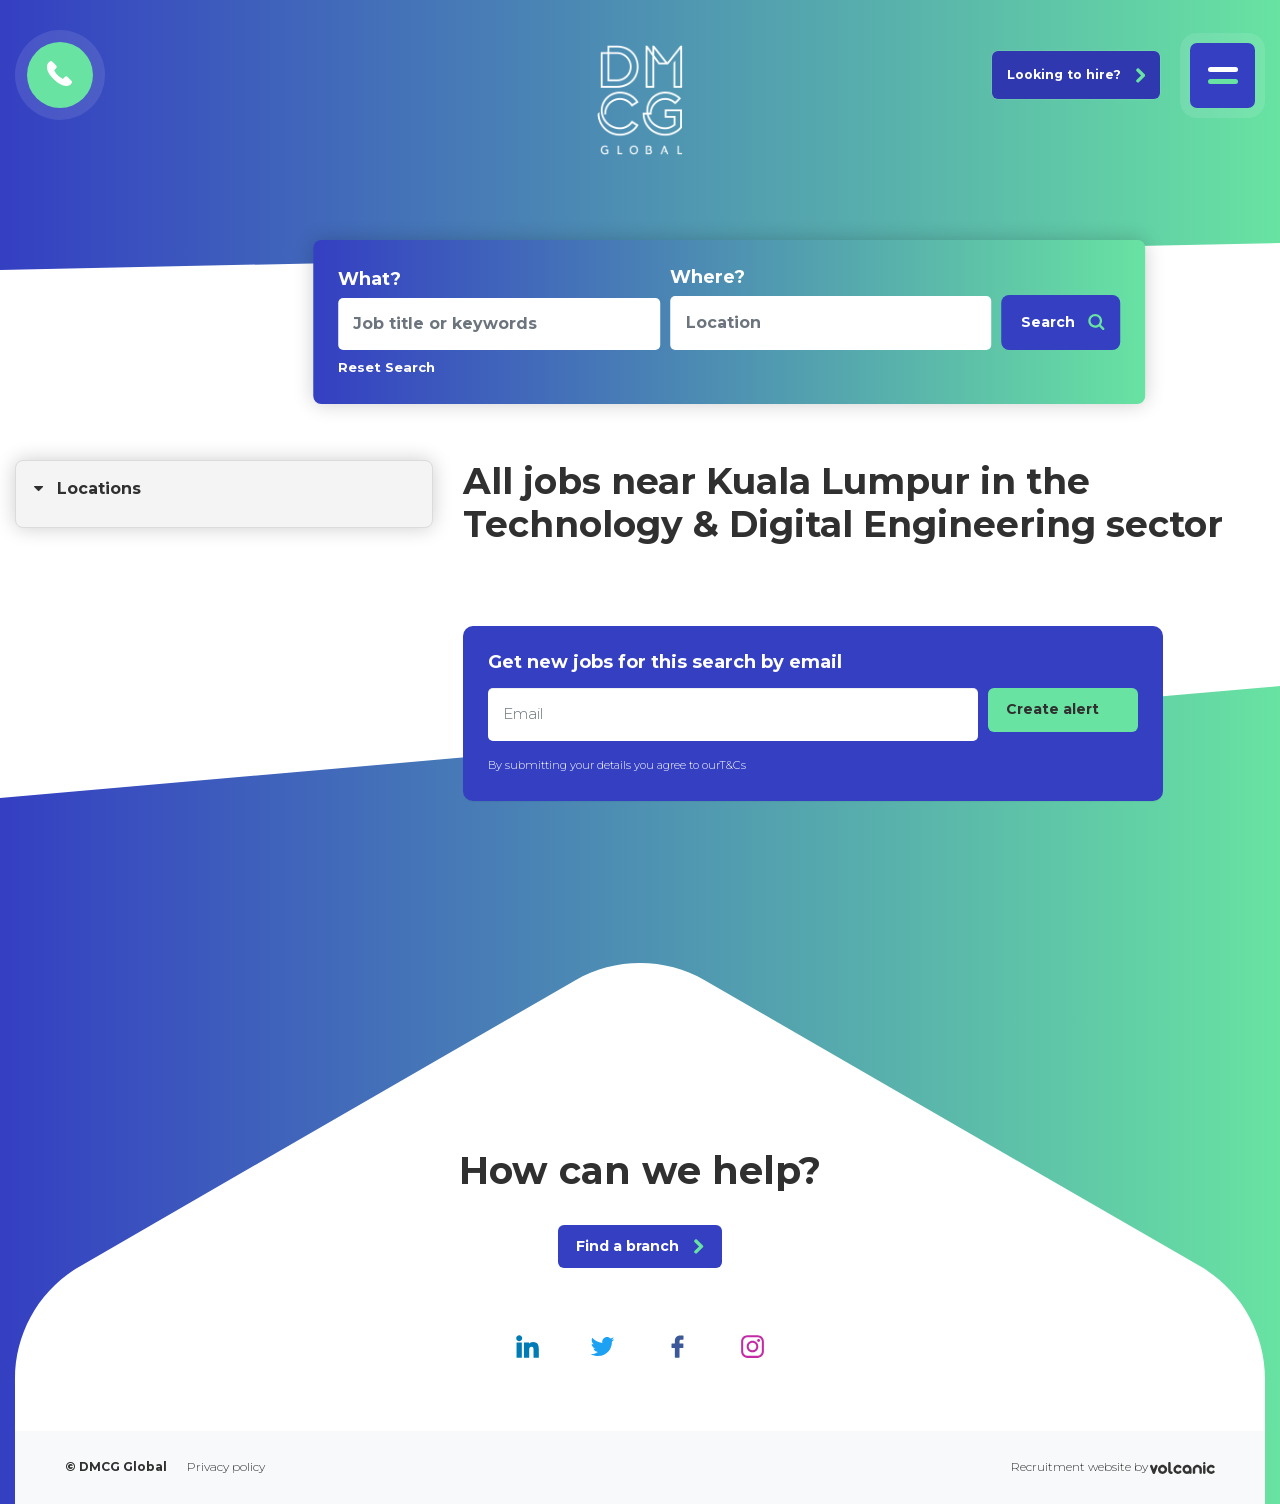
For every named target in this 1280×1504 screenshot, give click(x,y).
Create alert (1052, 709)
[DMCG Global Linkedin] (527, 1346)
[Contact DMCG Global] (60, 75)
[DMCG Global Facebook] (677, 1346)
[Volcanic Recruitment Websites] (1182, 1467)
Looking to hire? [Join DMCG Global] (1076, 74)
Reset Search (386, 367)
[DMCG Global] (640, 100)
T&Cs (732, 765)
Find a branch (639, 1246)
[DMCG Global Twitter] (602, 1346)
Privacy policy (226, 1467)
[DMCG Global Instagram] (752, 1346)
